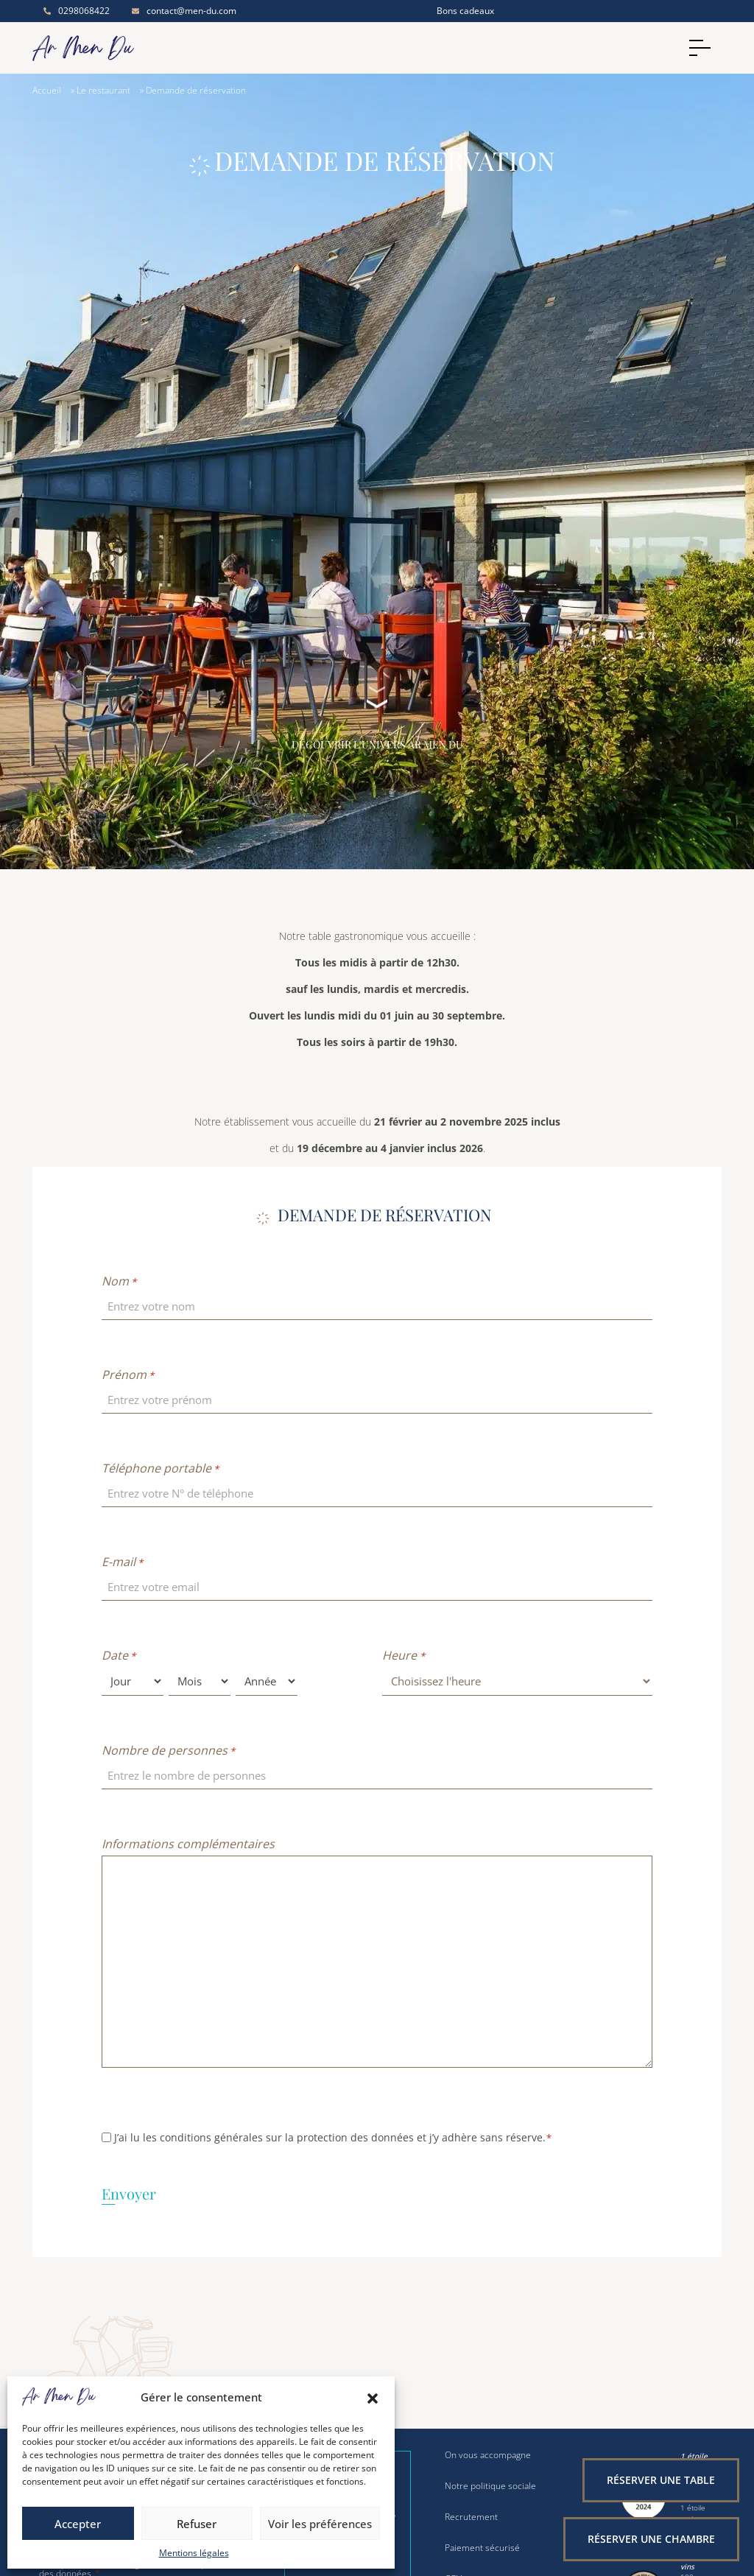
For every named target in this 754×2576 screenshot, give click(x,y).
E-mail (122, 1562)
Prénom (128, 1374)
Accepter (77, 2523)
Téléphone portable (160, 1468)
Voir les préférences (320, 2523)
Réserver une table (661, 2480)
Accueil (46, 90)
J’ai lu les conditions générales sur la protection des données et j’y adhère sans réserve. (333, 2137)
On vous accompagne (488, 2455)
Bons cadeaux (465, 11)
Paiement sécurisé (482, 2548)
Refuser (196, 2523)
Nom (119, 1281)
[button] (372, 2397)
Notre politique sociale (490, 2486)
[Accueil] (111, 47)
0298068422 (76, 11)
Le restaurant (103, 90)
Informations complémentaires (188, 1844)
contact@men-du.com (184, 11)
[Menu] (703, 47)
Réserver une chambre (651, 2539)
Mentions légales (194, 2553)
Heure (403, 1655)
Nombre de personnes (168, 1750)
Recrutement (471, 2517)
